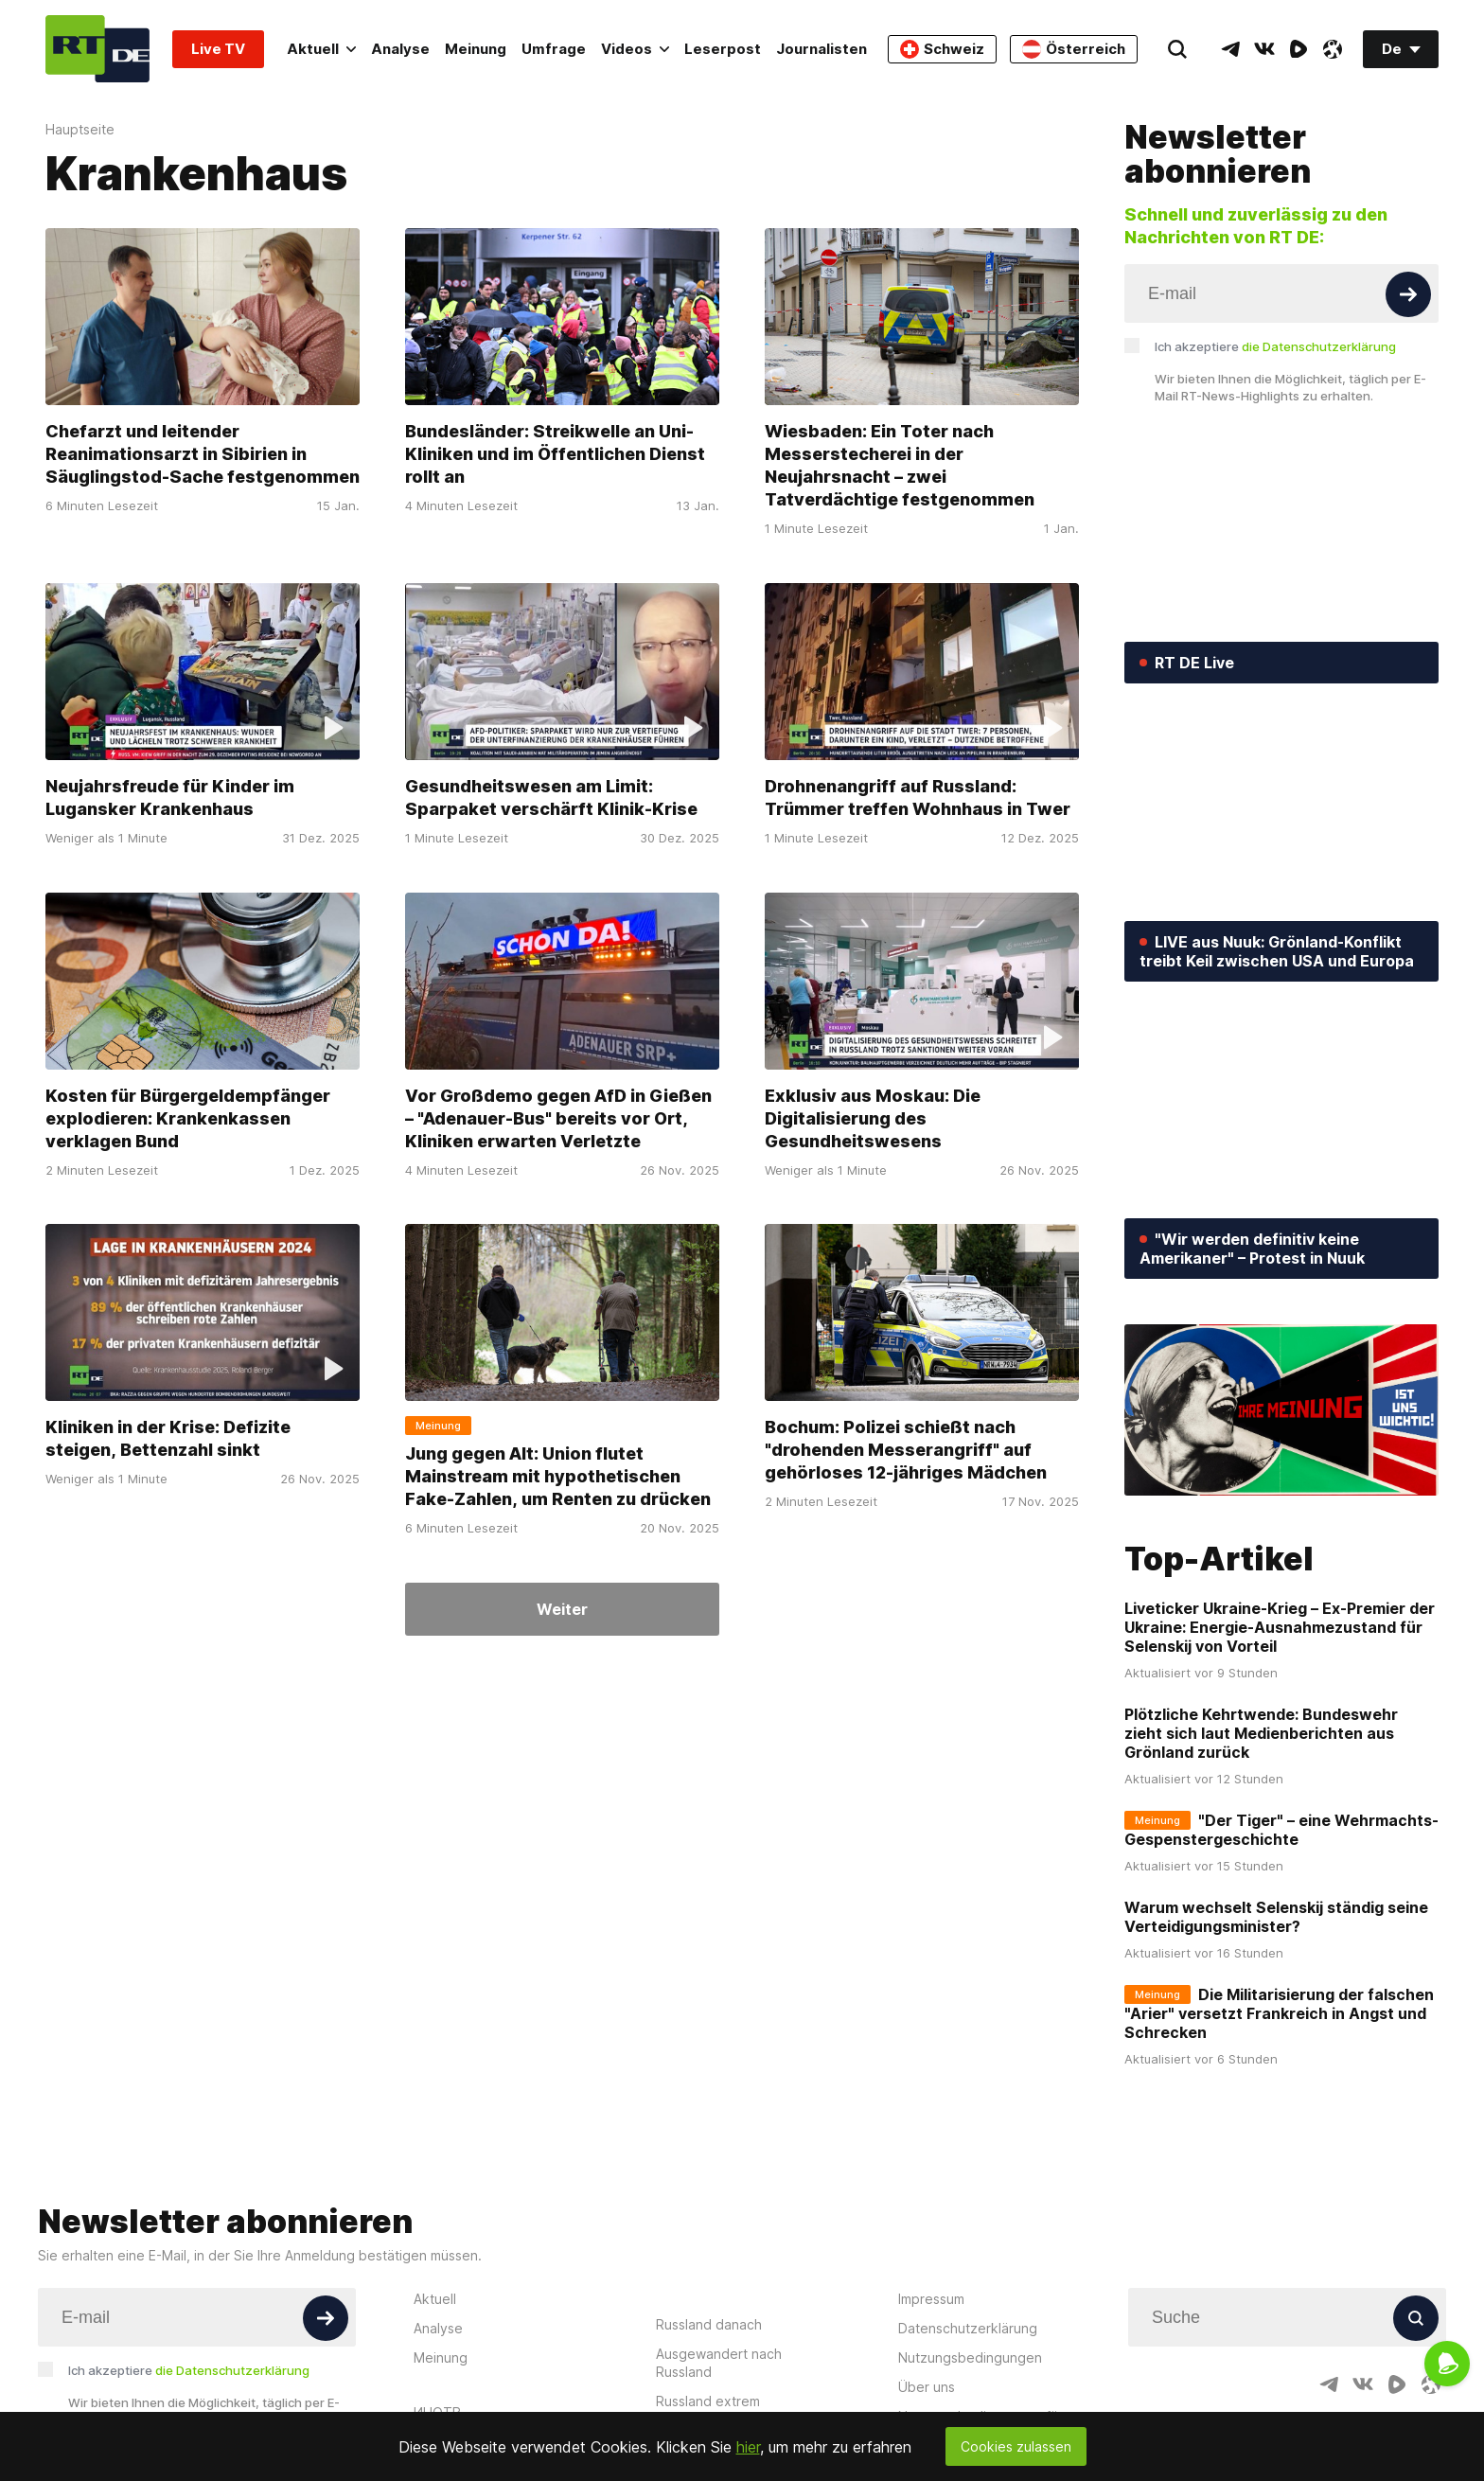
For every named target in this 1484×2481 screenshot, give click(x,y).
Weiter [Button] (562, 1609)
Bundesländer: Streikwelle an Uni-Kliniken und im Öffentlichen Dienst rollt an (555, 454)
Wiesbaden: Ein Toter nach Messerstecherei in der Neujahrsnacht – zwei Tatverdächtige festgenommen (899, 465)
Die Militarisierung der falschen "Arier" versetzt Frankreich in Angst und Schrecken (1279, 2013)
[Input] (1281, 293)
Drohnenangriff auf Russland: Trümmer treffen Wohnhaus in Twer (917, 797)
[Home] (97, 48)
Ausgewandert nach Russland (719, 2363)
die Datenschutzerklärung (1319, 346)
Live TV (218, 49)
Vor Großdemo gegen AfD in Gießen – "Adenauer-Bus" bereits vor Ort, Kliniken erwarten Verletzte (558, 1117)
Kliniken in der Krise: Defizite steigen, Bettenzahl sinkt (168, 1438)
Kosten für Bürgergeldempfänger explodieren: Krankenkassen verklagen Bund (187, 1117)
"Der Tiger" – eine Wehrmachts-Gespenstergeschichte (1281, 1830)
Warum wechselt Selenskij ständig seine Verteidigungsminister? (1276, 1917)
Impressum (931, 2299)
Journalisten (821, 49)
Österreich (1073, 49)
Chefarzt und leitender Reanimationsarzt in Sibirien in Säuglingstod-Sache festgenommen (202, 454)
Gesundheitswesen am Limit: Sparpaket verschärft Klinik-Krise (551, 797)
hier (748, 2446)
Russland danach (709, 2324)
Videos (635, 49)
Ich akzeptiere (1275, 346)
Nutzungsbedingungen (970, 2357)
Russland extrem (708, 2401)
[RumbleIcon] (1298, 49)
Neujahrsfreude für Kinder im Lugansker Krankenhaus (169, 797)
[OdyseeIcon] (1332, 49)
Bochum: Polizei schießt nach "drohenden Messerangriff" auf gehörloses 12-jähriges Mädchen (906, 1449)
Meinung (475, 49)
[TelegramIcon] (1230, 49)
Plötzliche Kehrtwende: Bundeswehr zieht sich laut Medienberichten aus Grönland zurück (1261, 1733)
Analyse (400, 49)
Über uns (926, 2387)
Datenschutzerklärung (967, 2328)
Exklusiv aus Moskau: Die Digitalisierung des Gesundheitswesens (872, 1117)
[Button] (1408, 294)
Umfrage (553, 49)
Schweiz (942, 49)
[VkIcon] (1264, 49)
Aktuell (321, 49)
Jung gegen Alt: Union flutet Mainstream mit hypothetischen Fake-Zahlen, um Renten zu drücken (558, 1476)
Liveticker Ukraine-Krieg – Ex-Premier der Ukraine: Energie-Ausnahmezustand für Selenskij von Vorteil (1279, 1627)
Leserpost (722, 49)
